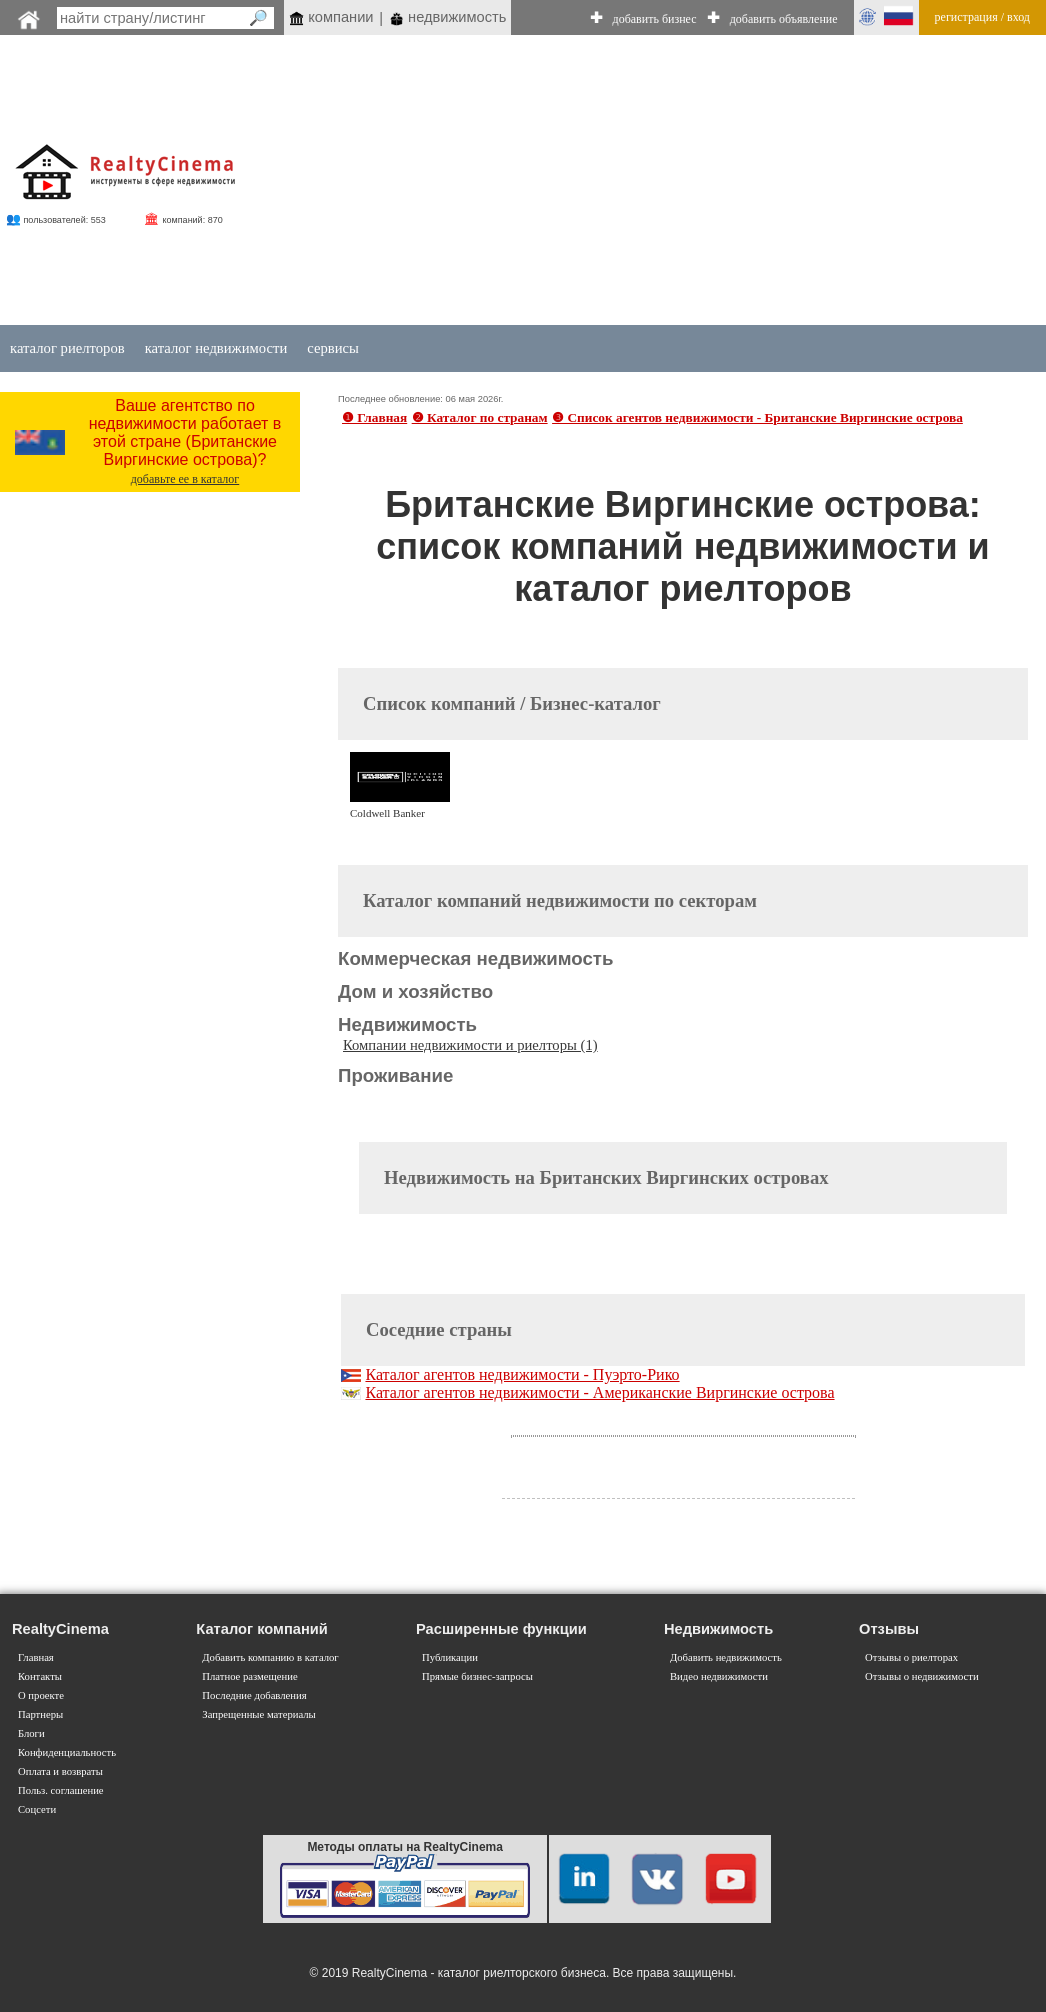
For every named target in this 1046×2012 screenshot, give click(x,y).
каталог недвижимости (216, 348)
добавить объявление (784, 19)
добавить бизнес (655, 19)
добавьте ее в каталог (185, 479)
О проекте (41, 1695)
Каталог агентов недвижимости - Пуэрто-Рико (522, 1374)
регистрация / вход (982, 17)
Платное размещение (249, 1676)
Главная (36, 1657)
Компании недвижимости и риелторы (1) (470, 1045)
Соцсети (37, 1809)
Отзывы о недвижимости (922, 1676)
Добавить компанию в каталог (270, 1657)
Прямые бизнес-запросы (477, 1676)
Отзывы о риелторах (911, 1657)
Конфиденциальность (67, 1752)
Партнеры (40, 1714)
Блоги (31, 1733)
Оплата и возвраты (60, 1771)
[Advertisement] (624, 182)
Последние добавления (254, 1695)
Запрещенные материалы (258, 1714)
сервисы (333, 348)
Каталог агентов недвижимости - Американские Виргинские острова (599, 1392)
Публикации (450, 1657)
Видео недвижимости (719, 1676)
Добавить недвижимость (726, 1657)
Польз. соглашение (61, 1790)
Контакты (40, 1676)
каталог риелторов (67, 348)
